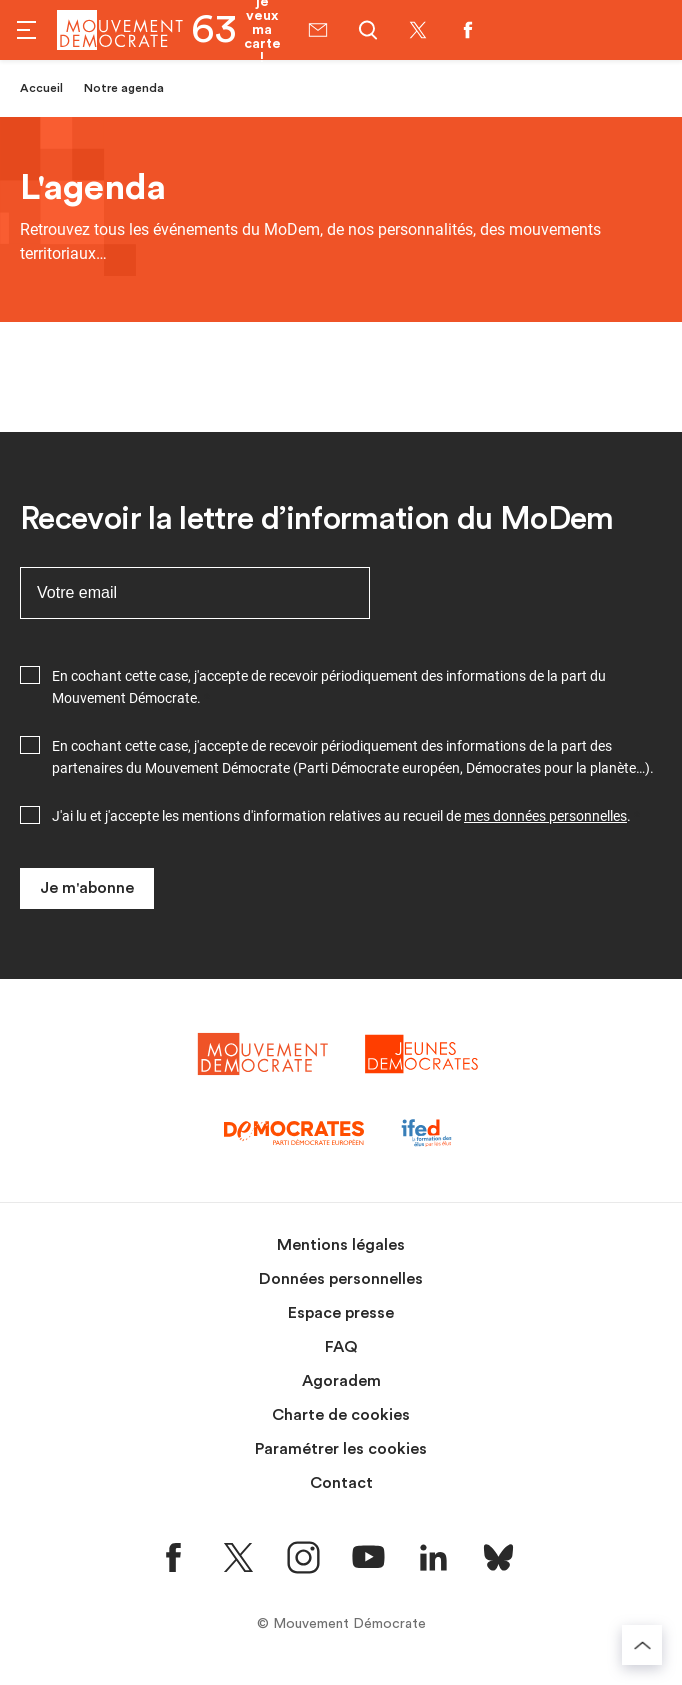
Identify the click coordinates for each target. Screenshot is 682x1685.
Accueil (41, 88)
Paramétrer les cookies (341, 1449)
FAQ (341, 1347)
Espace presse (341, 1313)
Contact (341, 1483)
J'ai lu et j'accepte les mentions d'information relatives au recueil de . (341, 816)
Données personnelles (341, 1279)
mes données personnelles (545, 816)
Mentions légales (341, 1245)
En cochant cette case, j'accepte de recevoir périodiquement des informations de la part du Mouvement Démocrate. (329, 687)
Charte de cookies (341, 1415)
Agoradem (341, 1381)
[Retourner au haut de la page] (642, 1645)
